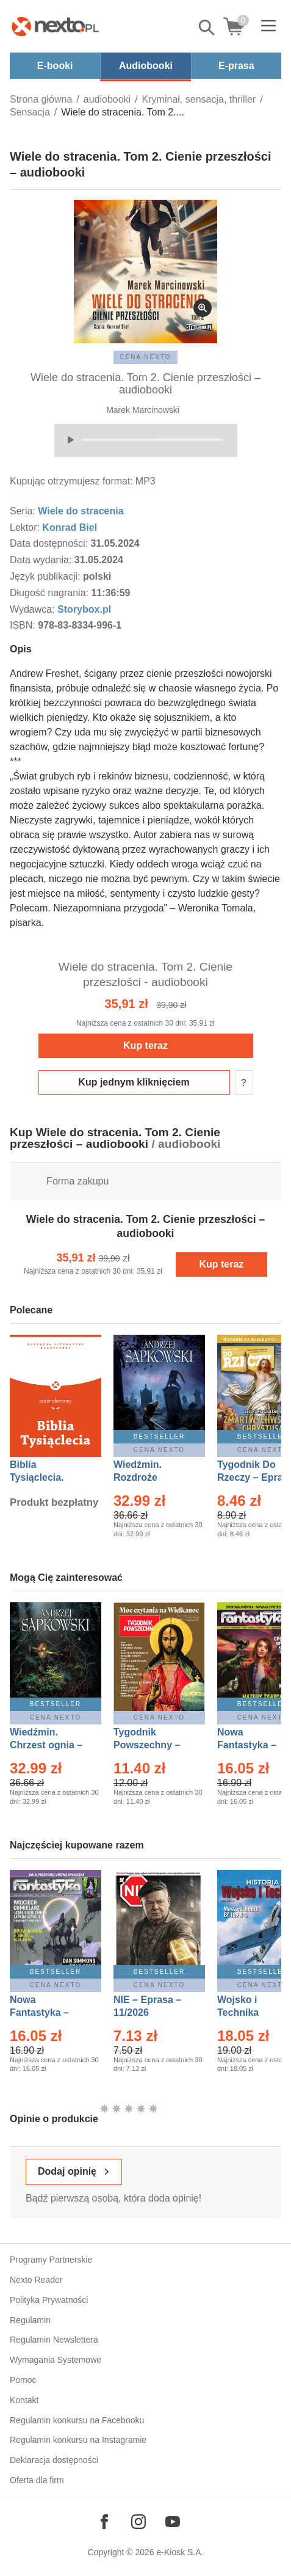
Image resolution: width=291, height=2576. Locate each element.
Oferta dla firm (37, 2480)
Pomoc (23, 2380)
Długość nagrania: (50, 593)
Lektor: (26, 527)
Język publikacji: (46, 576)
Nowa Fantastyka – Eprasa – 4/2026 (46, 2012)
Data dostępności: (50, 543)
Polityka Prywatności (49, 2300)
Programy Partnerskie (51, 2259)
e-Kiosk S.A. (180, 2552)
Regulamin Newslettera (54, 2339)
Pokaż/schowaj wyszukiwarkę (207, 27)
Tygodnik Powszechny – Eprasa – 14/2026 (152, 1745)
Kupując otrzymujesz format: (71, 481)
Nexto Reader (36, 2280)
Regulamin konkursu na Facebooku (77, 2420)
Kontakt (24, 2400)
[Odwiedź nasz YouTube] (172, 2521)
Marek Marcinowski (142, 410)
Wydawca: (33, 609)
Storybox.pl (84, 609)
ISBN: (24, 625)
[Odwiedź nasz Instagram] (138, 2521)
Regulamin (30, 2320)
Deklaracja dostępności (54, 2460)
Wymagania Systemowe (55, 2360)
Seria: (24, 511)
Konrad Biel (69, 527)
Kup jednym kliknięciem (133, 1082)
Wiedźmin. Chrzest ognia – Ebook (46, 1745)
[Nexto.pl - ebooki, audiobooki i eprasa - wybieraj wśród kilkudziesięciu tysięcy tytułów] (55, 26)
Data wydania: (42, 560)
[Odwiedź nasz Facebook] (104, 2521)
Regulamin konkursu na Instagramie (78, 2440)
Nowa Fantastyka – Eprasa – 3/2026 (253, 1745)
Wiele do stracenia (80, 511)
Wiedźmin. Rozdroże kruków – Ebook (151, 1477)
